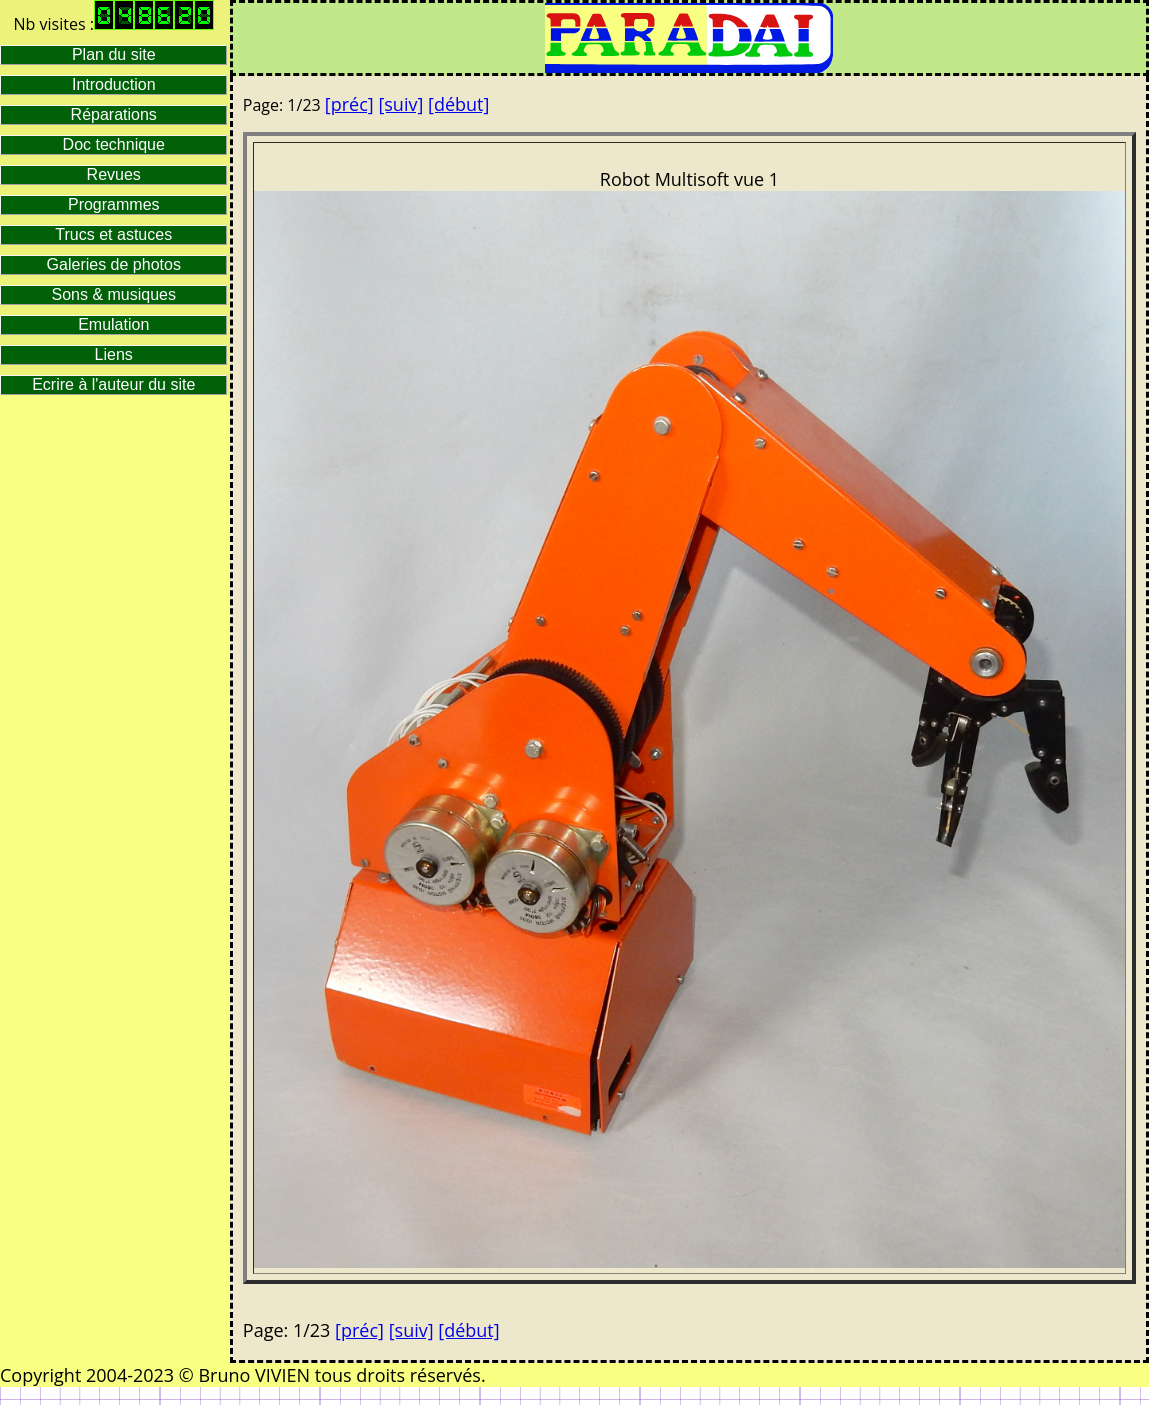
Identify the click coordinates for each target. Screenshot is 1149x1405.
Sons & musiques (113, 294)
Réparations (114, 114)
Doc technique (114, 144)
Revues (114, 174)
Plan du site (114, 54)
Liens (114, 354)
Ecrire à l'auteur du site (113, 384)
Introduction (114, 84)
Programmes (114, 204)
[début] (458, 104)
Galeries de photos (114, 264)
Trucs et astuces (113, 234)
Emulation (113, 324)
